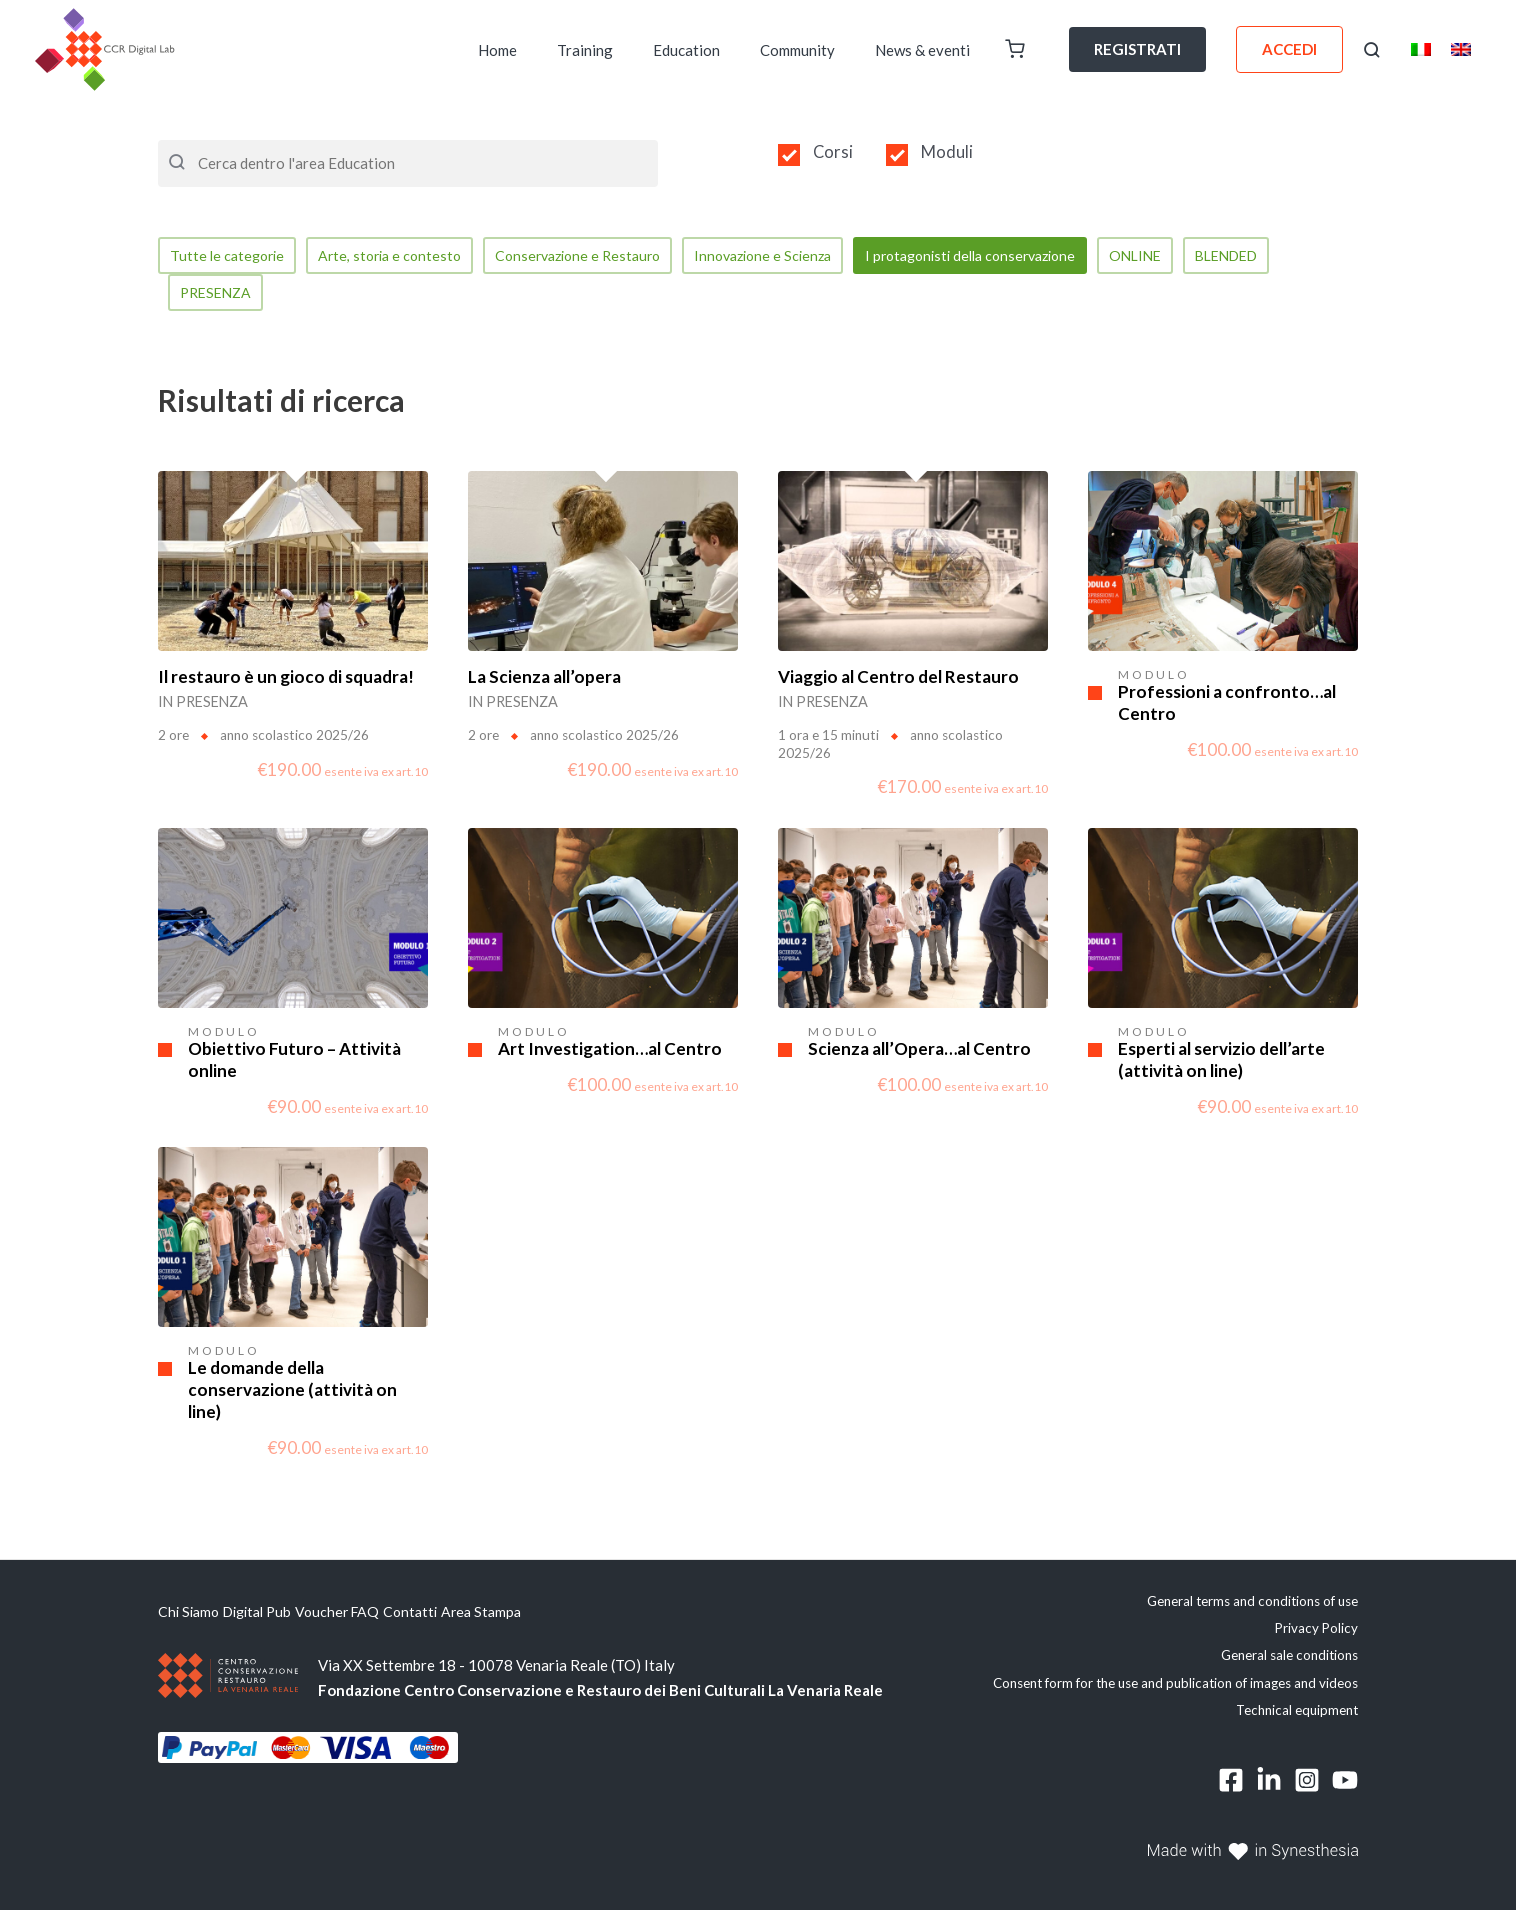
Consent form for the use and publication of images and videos (1175, 1686)
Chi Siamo (190, 1615)
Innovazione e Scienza (791, 256)
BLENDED (1284, 256)
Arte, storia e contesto (399, 256)
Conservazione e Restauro (596, 256)
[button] (1372, 50)
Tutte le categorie (230, 256)
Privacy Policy (1316, 1631)
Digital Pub (276, 1615)
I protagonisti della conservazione (1011, 256)
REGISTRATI (1137, 49)
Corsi (833, 152)
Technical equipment (1297, 1713)
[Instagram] (1307, 1784)
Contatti (472, 1615)
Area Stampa (558, 1615)
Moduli (947, 152)
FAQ (414, 1615)
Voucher (356, 1615)
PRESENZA (218, 295)
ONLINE (1187, 256)
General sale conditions (1289, 1659)
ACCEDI (1289, 49)
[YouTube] (1345, 1784)
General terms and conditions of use (1252, 1604)
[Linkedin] (1269, 1784)
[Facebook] (1231, 1784)
